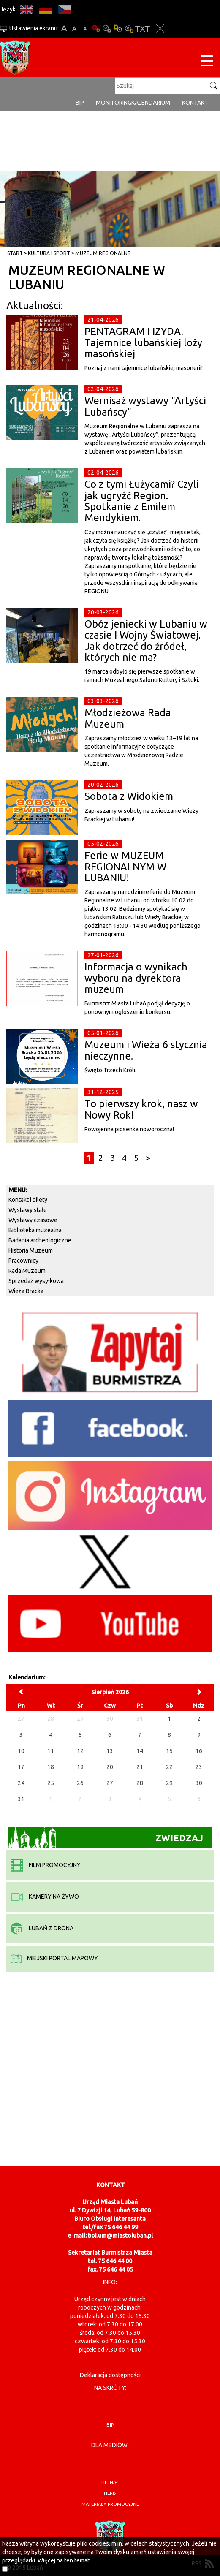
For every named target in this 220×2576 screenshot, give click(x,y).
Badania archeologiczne (39, 1240)
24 (21, 1783)
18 (50, 1767)
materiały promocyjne (110, 2504)
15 (169, 1750)
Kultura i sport (49, 253)
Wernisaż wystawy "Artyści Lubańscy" (145, 406)
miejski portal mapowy (54, 1958)
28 (139, 1783)
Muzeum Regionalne (102, 253)
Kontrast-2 (128, 28)
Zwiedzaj (105, 1837)
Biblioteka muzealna (35, 1230)
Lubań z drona (42, 1928)
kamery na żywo (45, 1896)
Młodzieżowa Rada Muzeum (127, 718)
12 (80, 1750)
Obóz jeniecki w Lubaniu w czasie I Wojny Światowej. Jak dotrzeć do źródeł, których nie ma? (145, 640)
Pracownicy (23, 1260)
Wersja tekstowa (142, 28)
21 (139, 1767)
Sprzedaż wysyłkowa (36, 1280)
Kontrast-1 (117, 28)
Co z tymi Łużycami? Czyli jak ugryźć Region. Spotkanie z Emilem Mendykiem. (141, 500)
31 (21, 1799)
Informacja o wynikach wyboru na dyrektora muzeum (135, 978)
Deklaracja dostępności (110, 2375)
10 (21, 1750)
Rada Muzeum (27, 1270)
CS (64, 9)
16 (199, 1750)
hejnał (110, 2482)
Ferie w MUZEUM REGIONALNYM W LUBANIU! (125, 866)
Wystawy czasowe (32, 1220)
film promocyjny (46, 1864)
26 (80, 1783)
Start (15, 253)
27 (109, 1783)
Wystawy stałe (27, 1209)
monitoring (113, 102)
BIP (80, 102)
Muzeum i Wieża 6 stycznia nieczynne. (145, 1050)
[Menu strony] (207, 62)
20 (109, 1767)
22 (169, 1767)
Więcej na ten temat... (65, 2560)
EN (26, 9)
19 (80, 1767)
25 (50, 1783)
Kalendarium (150, 102)
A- (85, 28)
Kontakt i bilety (27, 1199)
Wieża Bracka (25, 1291)
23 (199, 1767)
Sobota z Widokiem (128, 796)
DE (45, 9)
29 (169, 1783)
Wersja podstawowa (95, 28)
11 (50, 1750)
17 (21, 1767)
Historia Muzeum (30, 1250)
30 (199, 1783)
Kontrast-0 (106, 28)
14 (139, 1750)
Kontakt (195, 102)
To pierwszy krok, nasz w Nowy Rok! (141, 1109)
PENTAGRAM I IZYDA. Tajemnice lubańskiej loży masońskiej (143, 342)
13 (109, 1750)
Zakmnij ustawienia (160, 28)
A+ (64, 28)
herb (110, 2493)
